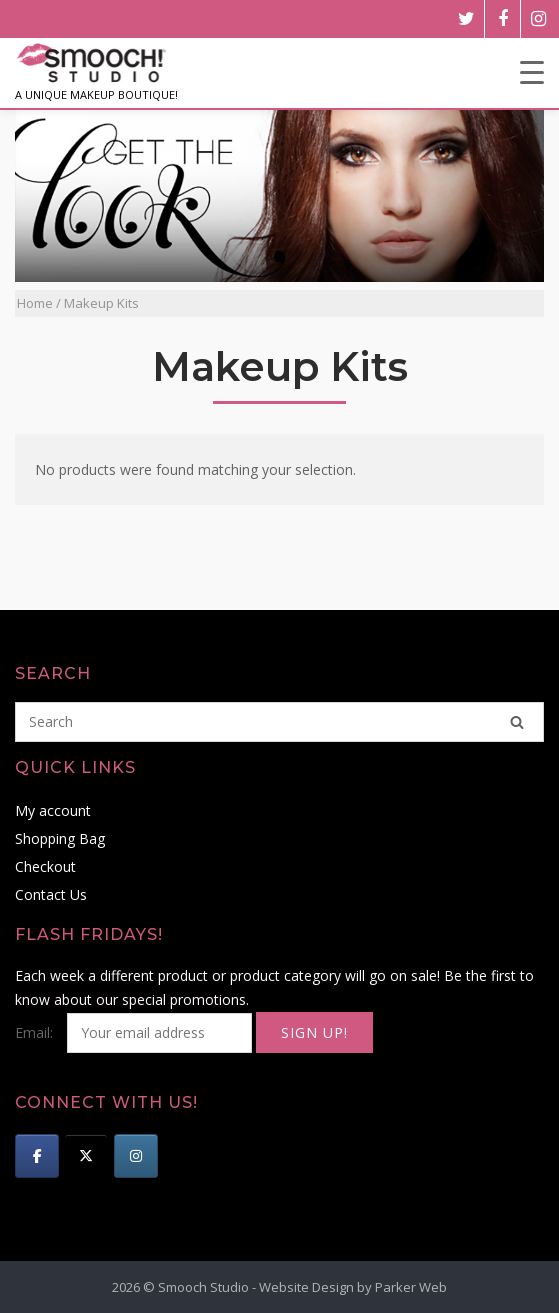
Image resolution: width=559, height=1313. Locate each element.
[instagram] (538, 19)
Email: (135, 1032)
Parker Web (411, 1287)
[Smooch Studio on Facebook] (37, 1156)
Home (35, 303)
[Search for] (279, 722)
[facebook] (502, 19)
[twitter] (466, 19)
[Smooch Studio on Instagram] (136, 1156)
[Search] (517, 722)
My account (53, 810)
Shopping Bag (60, 838)
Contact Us (51, 894)
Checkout (45, 866)
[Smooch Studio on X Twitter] (86, 1156)
